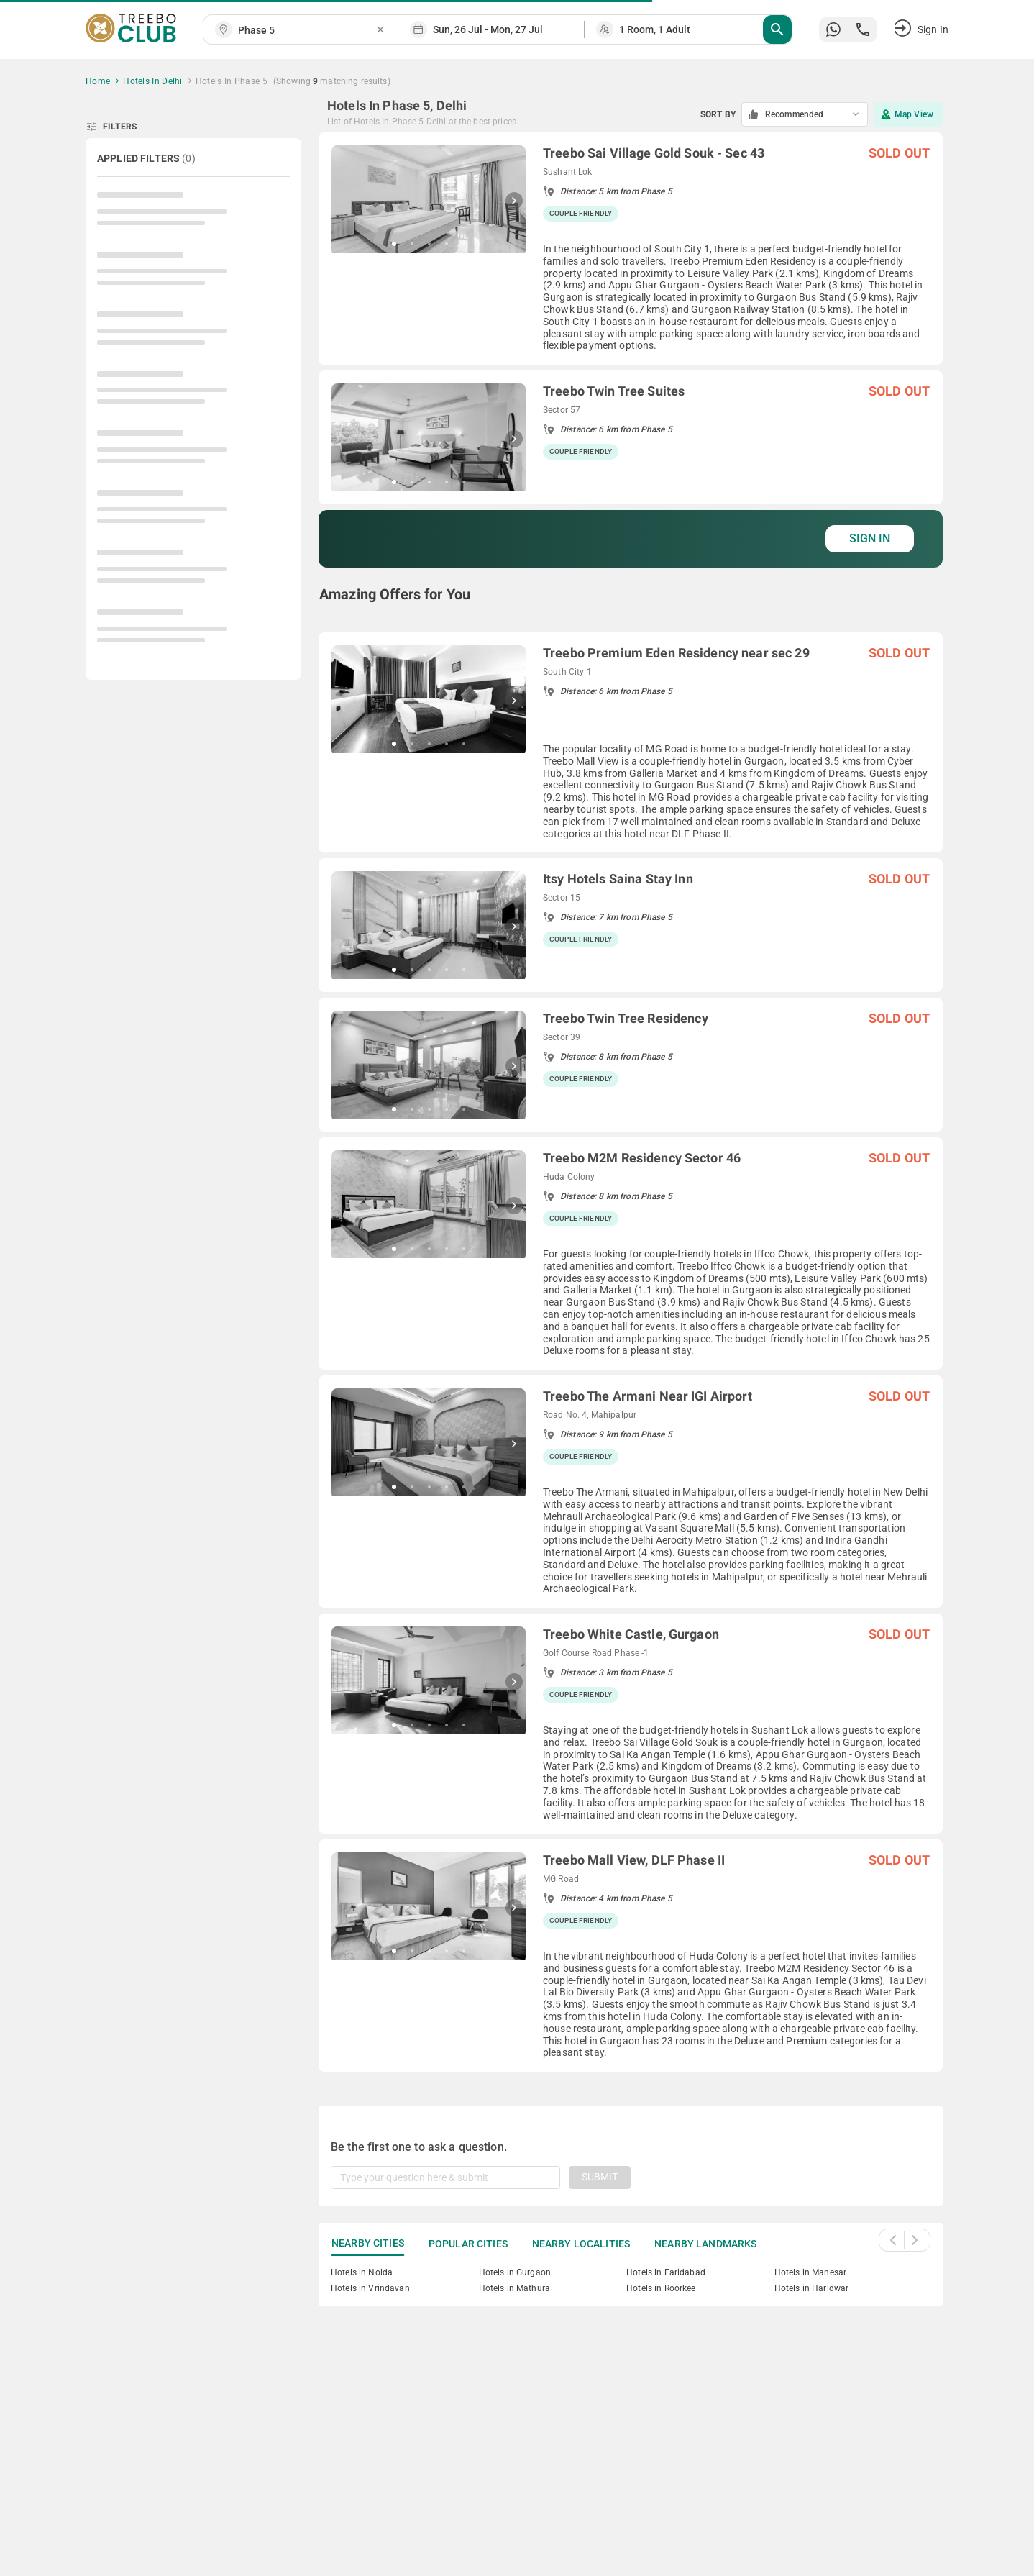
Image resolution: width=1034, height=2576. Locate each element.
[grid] (630, 1102)
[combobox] (306, 30)
